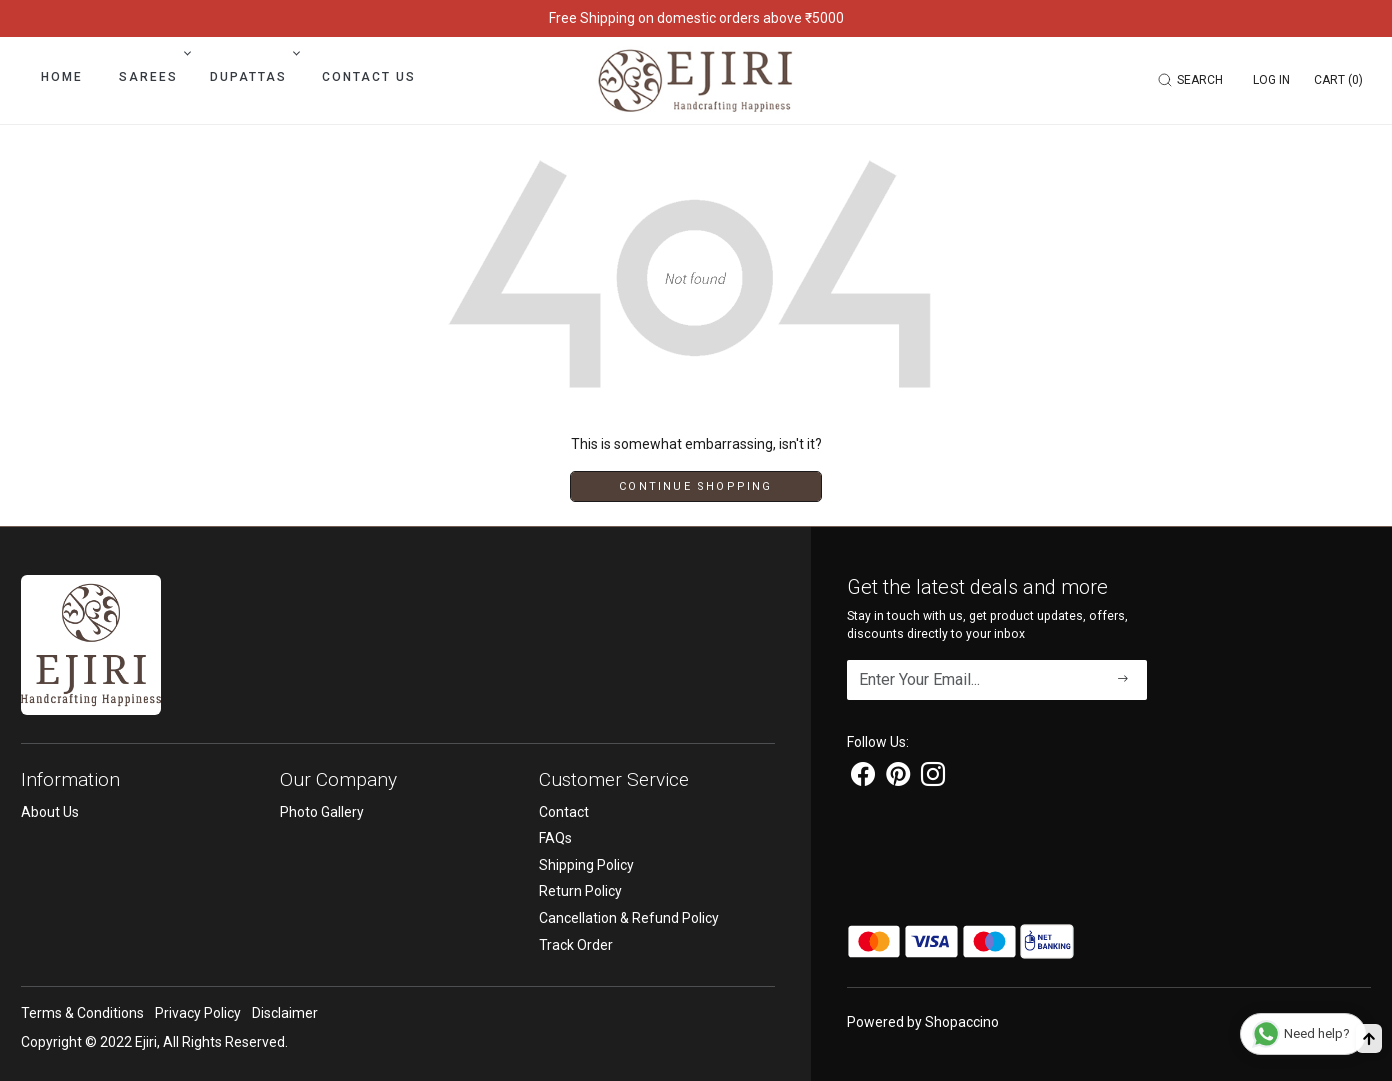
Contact (564, 812)
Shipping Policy (586, 865)
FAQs (555, 838)
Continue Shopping (695, 486)
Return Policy (580, 891)
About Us (50, 812)
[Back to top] (1369, 1038)
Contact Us (369, 77)
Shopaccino (962, 1022)
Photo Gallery (322, 812)
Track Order (576, 945)
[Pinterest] (898, 778)
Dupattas (253, 77)
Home (62, 77)
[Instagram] (933, 778)
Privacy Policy (198, 1013)
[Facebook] (863, 778)
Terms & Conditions (82, 1013)
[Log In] (1271, 80)
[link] (1193, 80)
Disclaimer (285, 1013)
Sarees (153, 77)
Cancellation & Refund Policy (629, 918)
